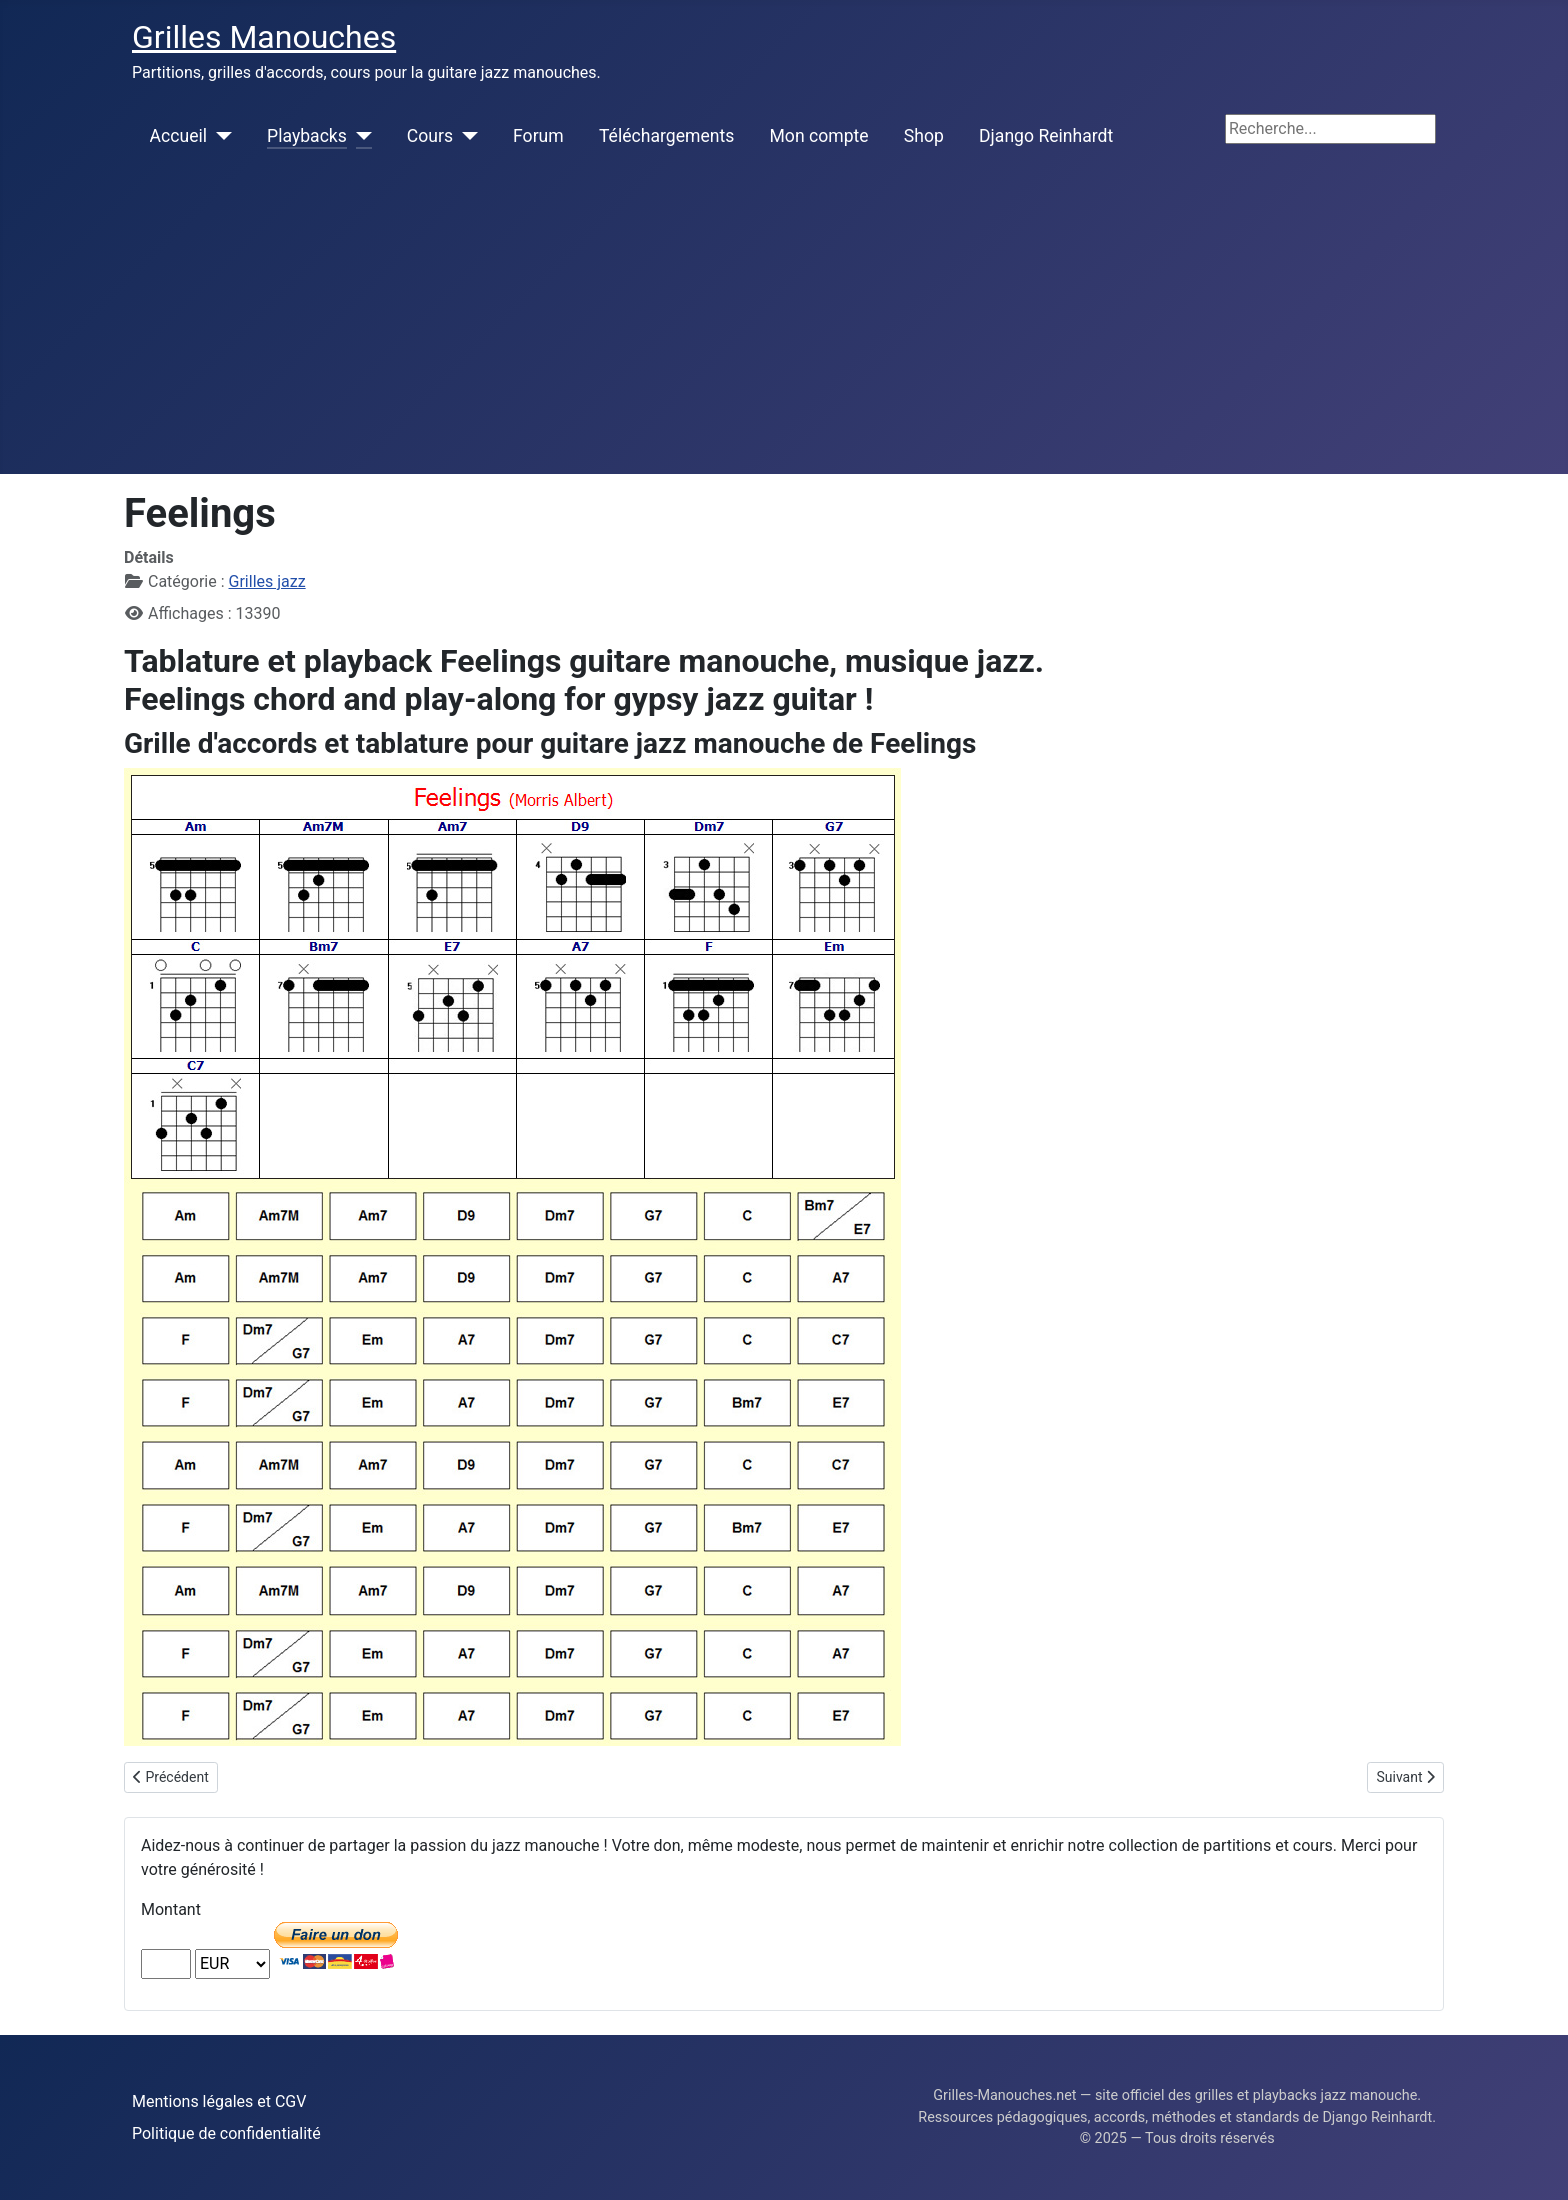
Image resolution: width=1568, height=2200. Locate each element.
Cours (430, 136)
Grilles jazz (267, 581)
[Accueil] (219, 136)
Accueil (178, 136)
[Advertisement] (784, 324)
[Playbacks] (359, 136)
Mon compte (819, 136)
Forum (538, 136)
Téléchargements (666, 136)
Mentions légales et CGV (219, 2101)
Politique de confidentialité (226, 2133)
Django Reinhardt (1046, 136)
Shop (924, 136)
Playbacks (307, 136)
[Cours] (465, 136)
